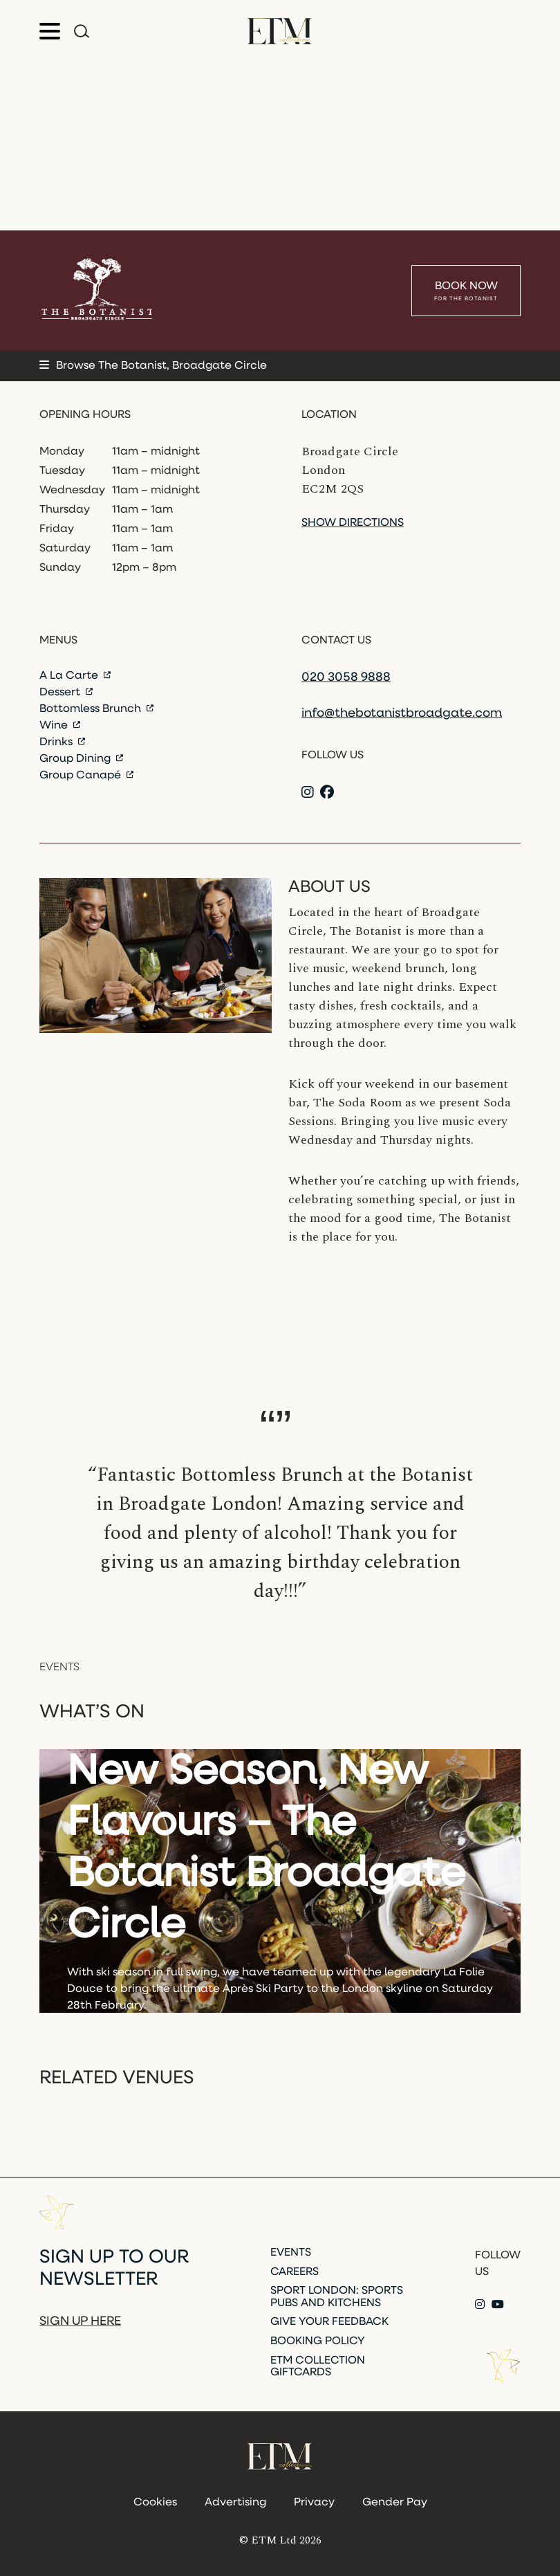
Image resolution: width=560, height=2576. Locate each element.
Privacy (314, 2502)
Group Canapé (86, 775)
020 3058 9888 (346, 677)
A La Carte (75, 676)
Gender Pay (394, 2502)
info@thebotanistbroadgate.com (401, 713)
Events (290, 2252)
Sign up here (80, 2321)
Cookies (155, 2502)
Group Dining (81, 759)
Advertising (235, 2502)
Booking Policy (317, 2341)
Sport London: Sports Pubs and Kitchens (336, 2297)
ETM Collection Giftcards (317, 2367)
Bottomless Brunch (96, 709)
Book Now (466, 292)
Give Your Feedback (329, 2322)
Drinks (62, 742)
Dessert (66, 692)
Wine (59, 725)
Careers (294, 2272)
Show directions (352, 523)
